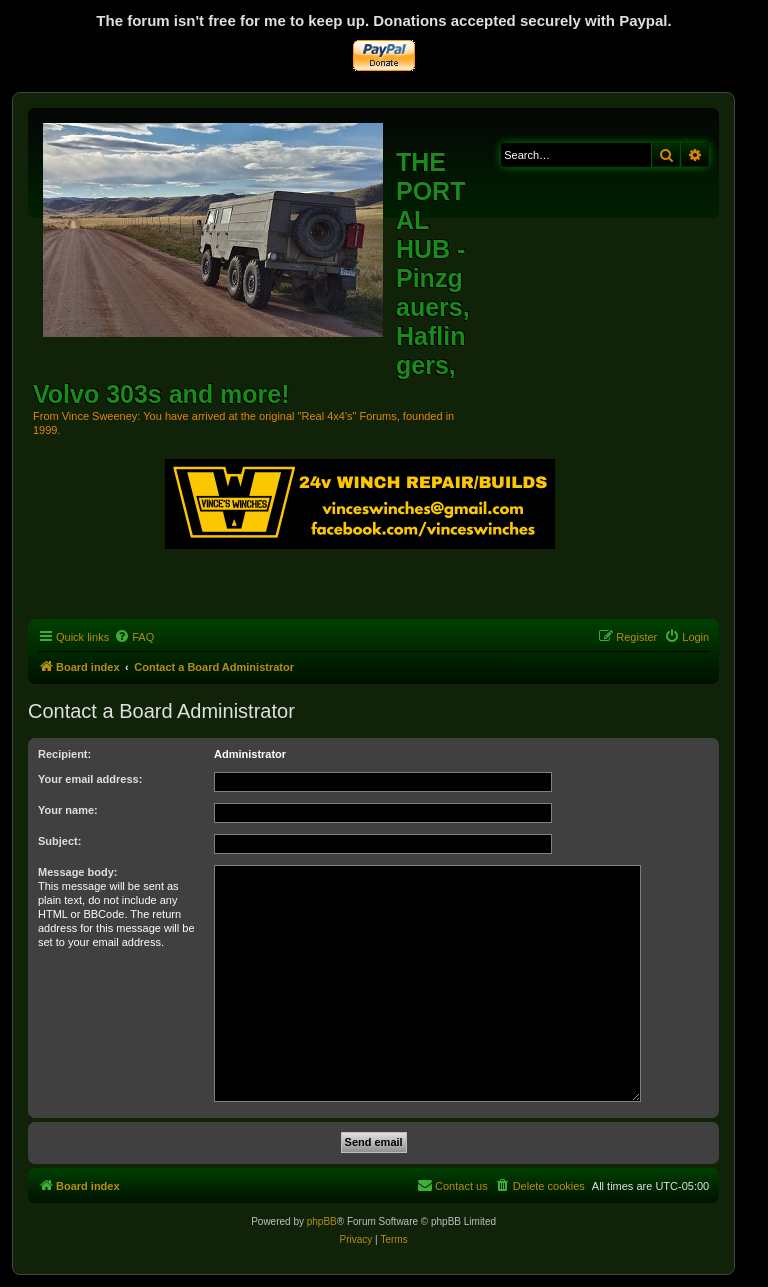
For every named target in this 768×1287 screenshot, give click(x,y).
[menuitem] (134, 637)
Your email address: (90, 779)
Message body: (77, 872)
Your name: (68, 810)
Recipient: (64, 754)
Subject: (59, 841)
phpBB (322, 1221)
